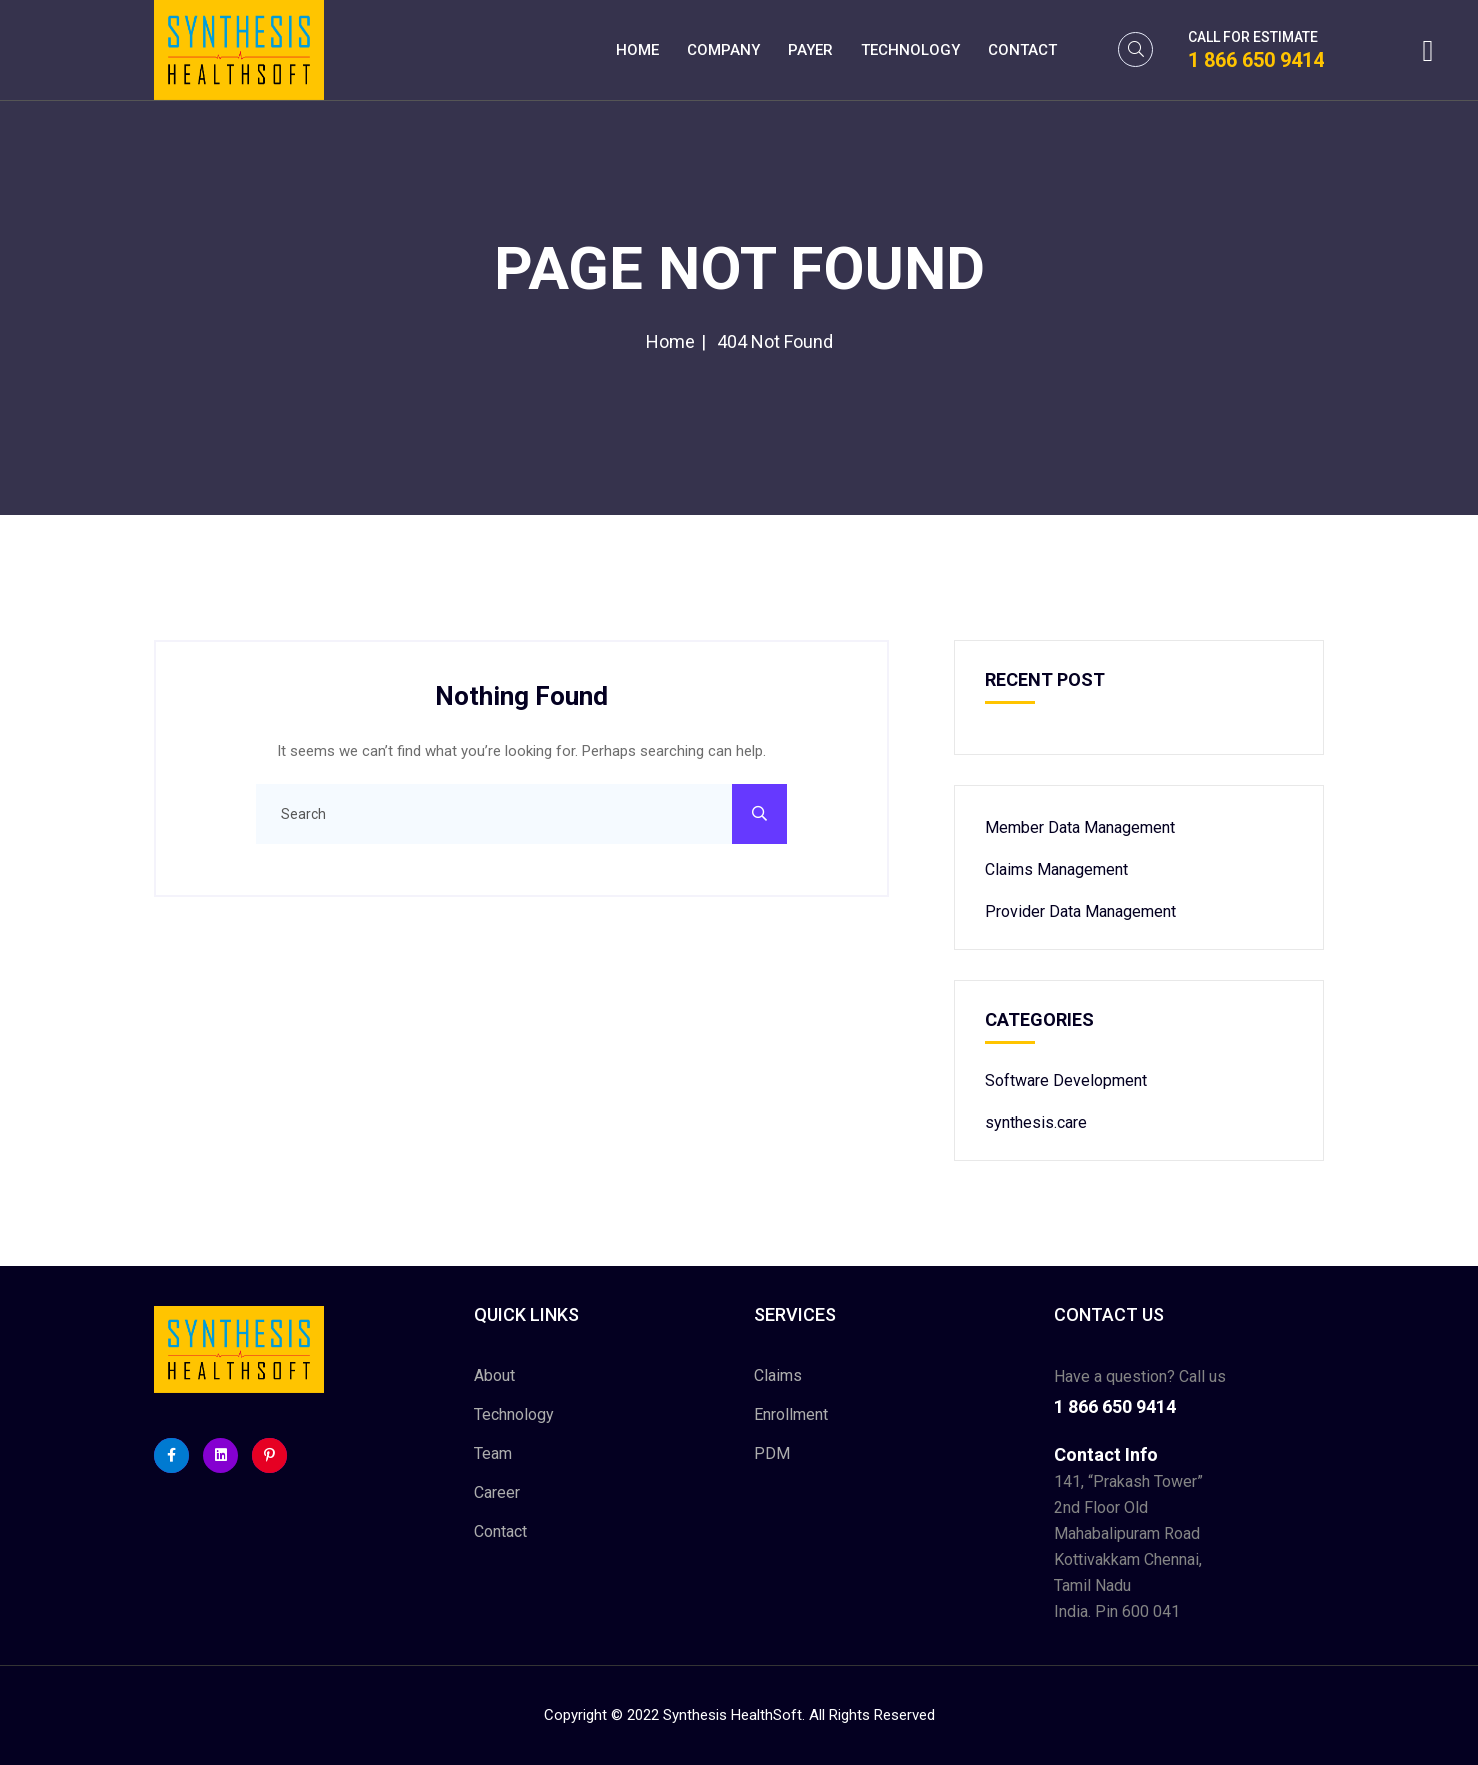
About (494, 1375)
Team (493, 1453)
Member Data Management (1080, 827)
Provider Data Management (1080, 911)
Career (497, 1492)
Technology (910, 50)
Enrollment (791, 1414)
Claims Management (1056, 869)
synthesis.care (1036, 1122)
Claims (778, 1375)
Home (637, 50)
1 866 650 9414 (1256, 60)
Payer (810, 50)
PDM (772, 1453)
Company (723, 50)
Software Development (1066, 1080)
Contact (1022, 50)
